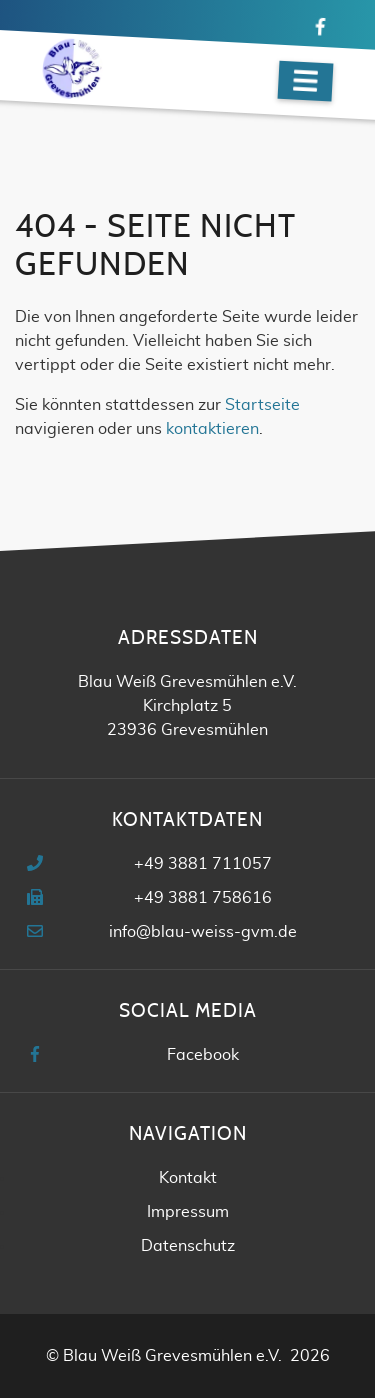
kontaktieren (212, 429)
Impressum (188, 1212)
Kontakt (188, 1178)
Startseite (262, 405)
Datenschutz (188, 1246)
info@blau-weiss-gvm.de (203, 932)
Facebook (203, 1055)
